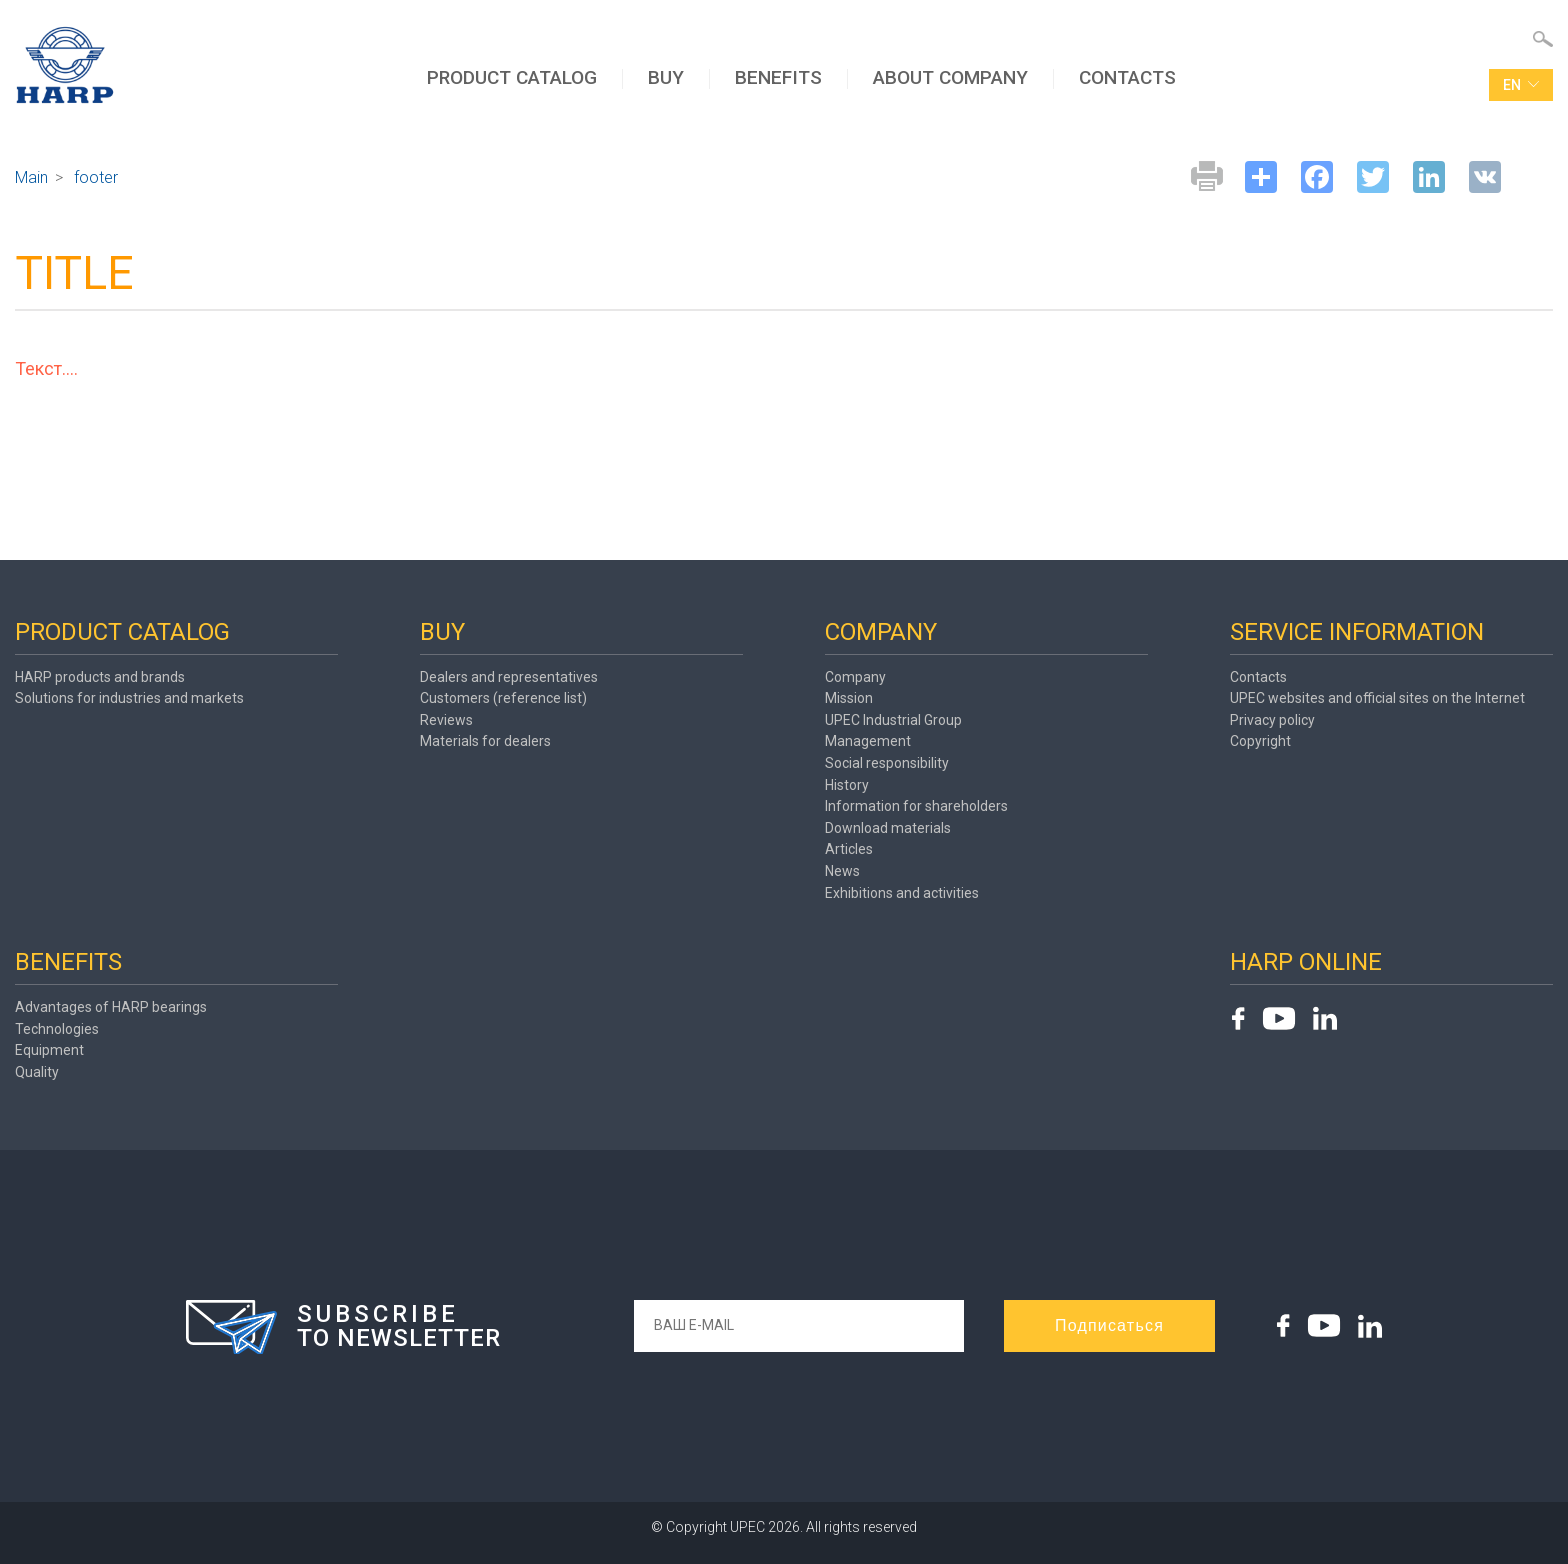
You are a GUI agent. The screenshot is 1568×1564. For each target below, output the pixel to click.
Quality (37, 1072)
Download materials (888, 828)
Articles (849, 849)
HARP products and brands (100, 677)
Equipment (49, 1050)
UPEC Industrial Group (893, 720)
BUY (666, 77)
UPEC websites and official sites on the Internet (1377, 698)
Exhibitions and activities (902, 893)
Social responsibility (887, 763)
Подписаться (1109, 1325)
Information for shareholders (916, 806)
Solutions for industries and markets (129, 698)
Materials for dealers (485, 741)
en (1521, 85)
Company (855, 677)
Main (31, 177)
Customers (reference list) (503, 698)
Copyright (1260, 741)
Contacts (1258, 677)
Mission (849, 698)
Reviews (446, 720)
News (842, 871)
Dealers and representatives (509, 677)
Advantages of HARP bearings (111, 1007)
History (847, 785)
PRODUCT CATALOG (512, 77)
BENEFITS (778, 77)
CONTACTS (1127, 77)
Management (868, 741)
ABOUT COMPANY (950, 77)
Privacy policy (1272, 720)
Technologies (57, 1029)
